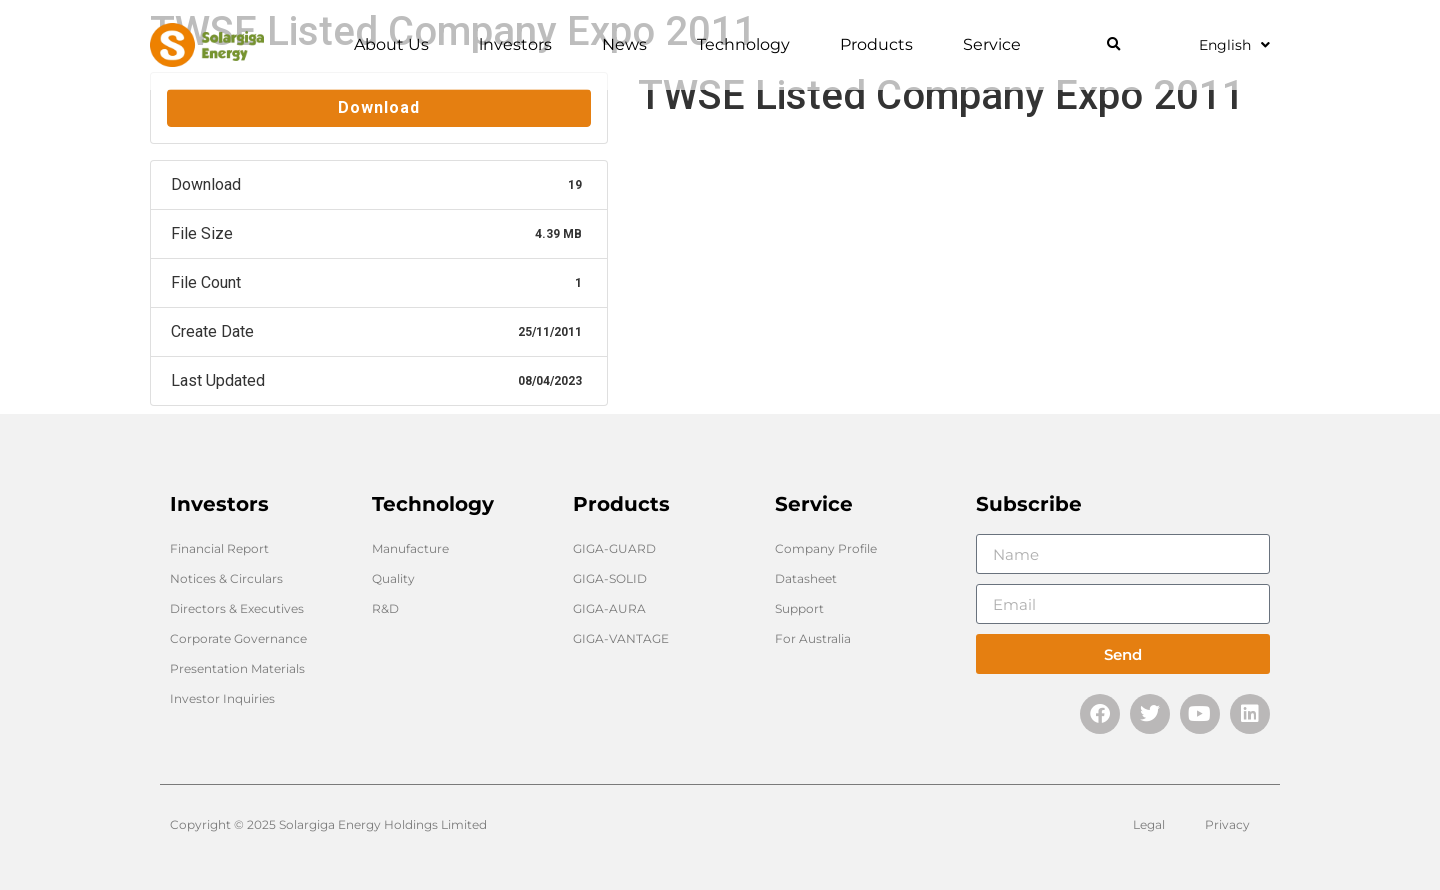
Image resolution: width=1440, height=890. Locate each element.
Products (881, 45)
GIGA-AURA (609, 608)
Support (799, 608)
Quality (393, 578)
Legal (1149, 824)
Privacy (1227, 824)
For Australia (813, 638)
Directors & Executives (237, 608)
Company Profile (826, 548)
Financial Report (219, 548)
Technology (748, 45)
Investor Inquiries (222, 698)
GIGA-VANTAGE (621, 638)
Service (997, 45)
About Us (396, 45)
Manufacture (410, 548)
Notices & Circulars (226, 578)
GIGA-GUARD (614, 548)
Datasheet (806, 578)
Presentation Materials (237, 668)
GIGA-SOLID (610, 578)
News (629, 45)
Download (379, 107)
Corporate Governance (238, 638)
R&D (385, 608)
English (1234, 45)
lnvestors (520, 45)
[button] (1113, 45)
